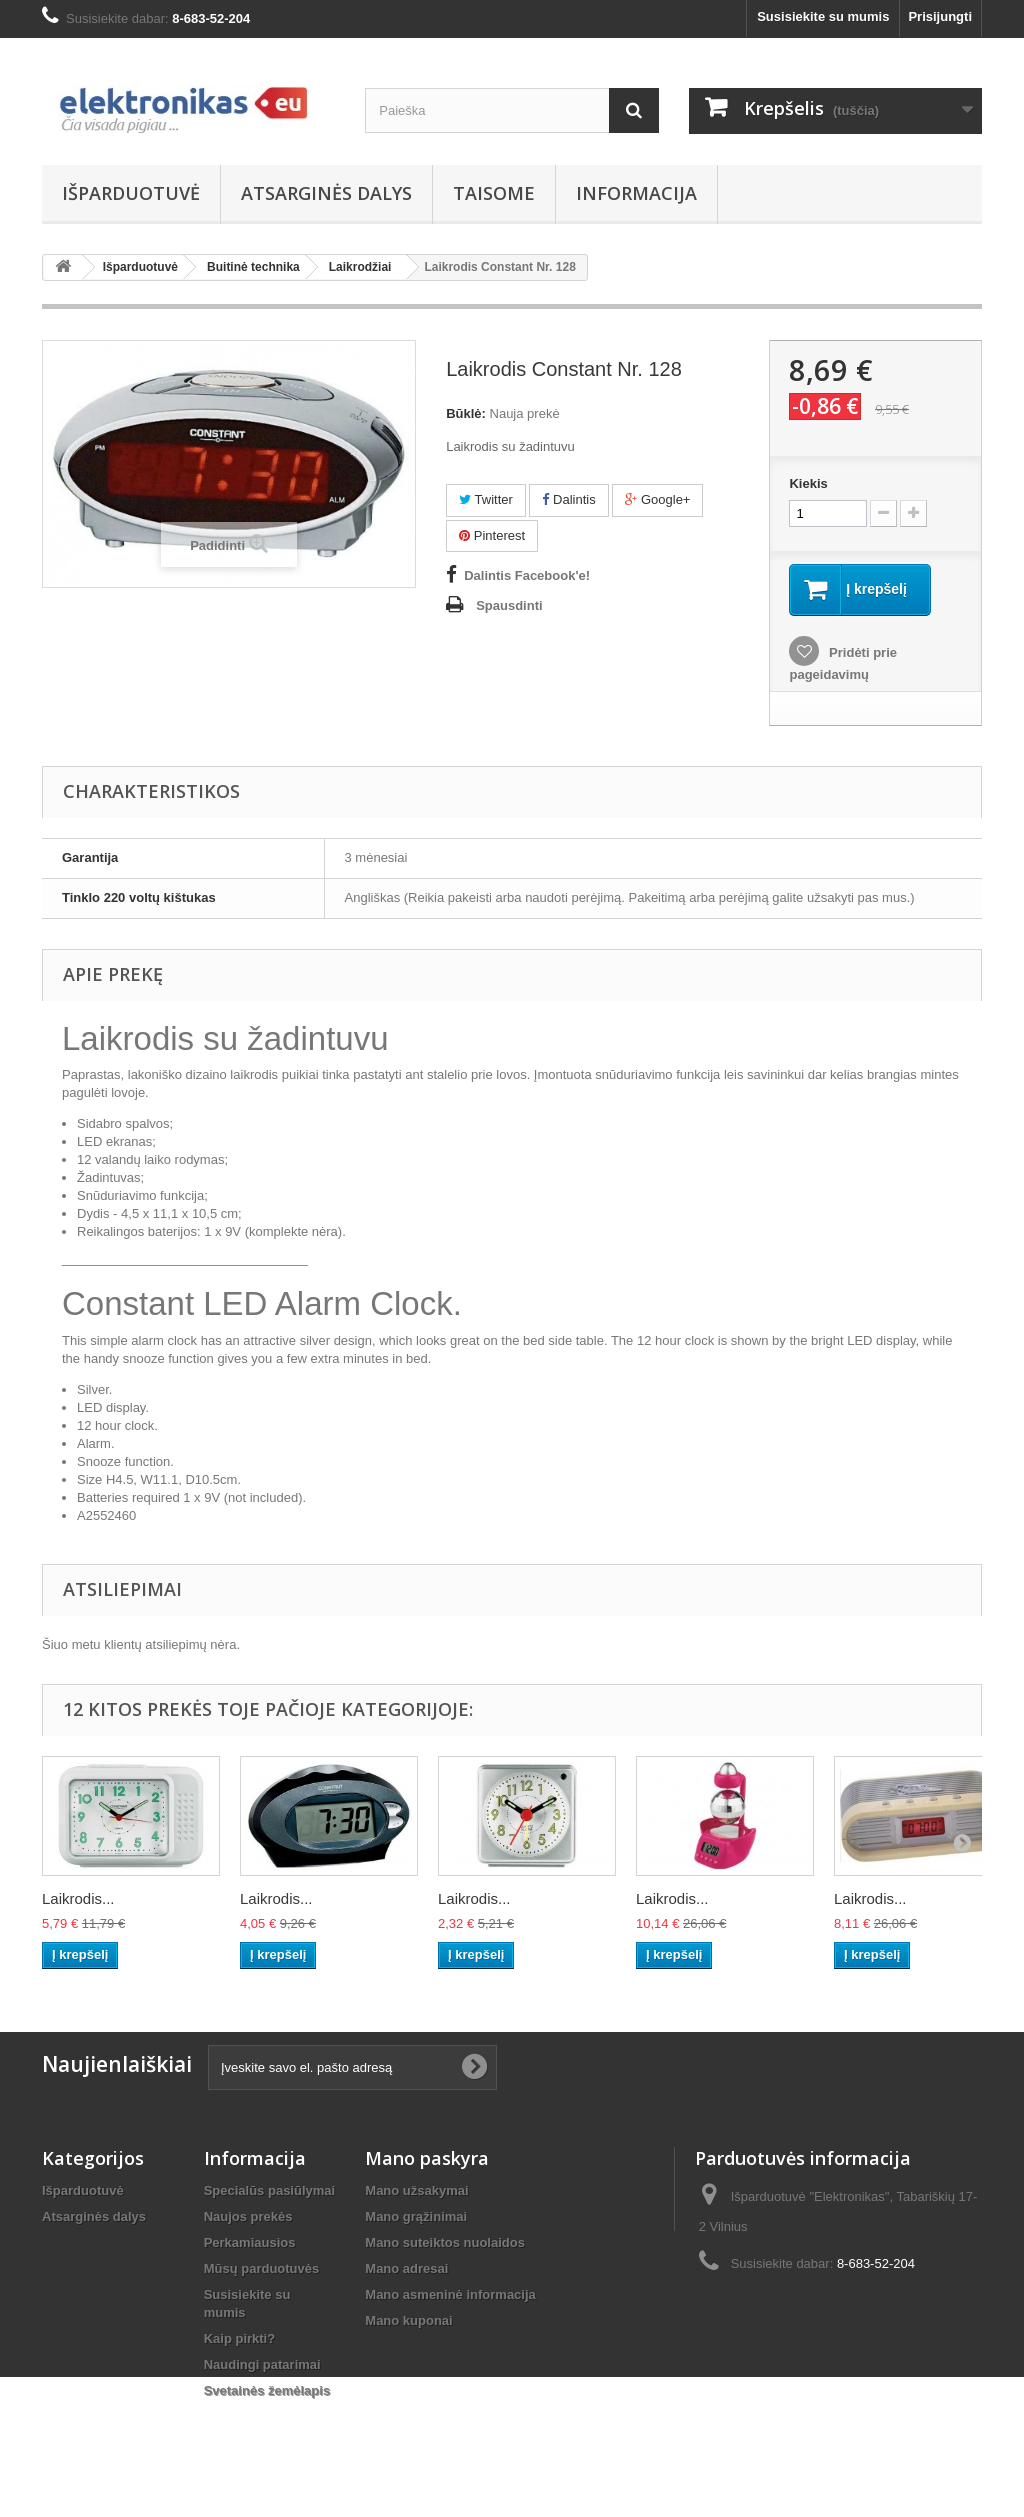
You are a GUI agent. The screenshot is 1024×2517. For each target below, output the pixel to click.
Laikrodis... (78, 1898)
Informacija (636, 193)
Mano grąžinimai (416, 2216)
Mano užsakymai (416, 2190)
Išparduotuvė (131, 193)
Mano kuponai (408, 2320)
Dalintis (568, 499)
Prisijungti (940, 16)
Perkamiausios (250, 2242)
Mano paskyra (427, 2158)
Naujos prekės (248, 2216)
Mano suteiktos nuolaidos (445, 2242)
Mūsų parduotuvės (262, 2268)
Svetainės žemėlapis (267, 2390)
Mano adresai (406, 2268)
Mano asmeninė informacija (450, 2294)
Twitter (486, 499)
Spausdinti (509, 605)
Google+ (657, 499)
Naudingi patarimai (262, 2364)
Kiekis (808, 483)
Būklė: (466, 413)
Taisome (494, 193)
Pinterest (492, 535)
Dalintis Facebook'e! (527, 575)
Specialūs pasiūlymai (270, 2190)
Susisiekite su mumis (823, 16)
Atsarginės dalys (326, 193)
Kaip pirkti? (240, 2338)
